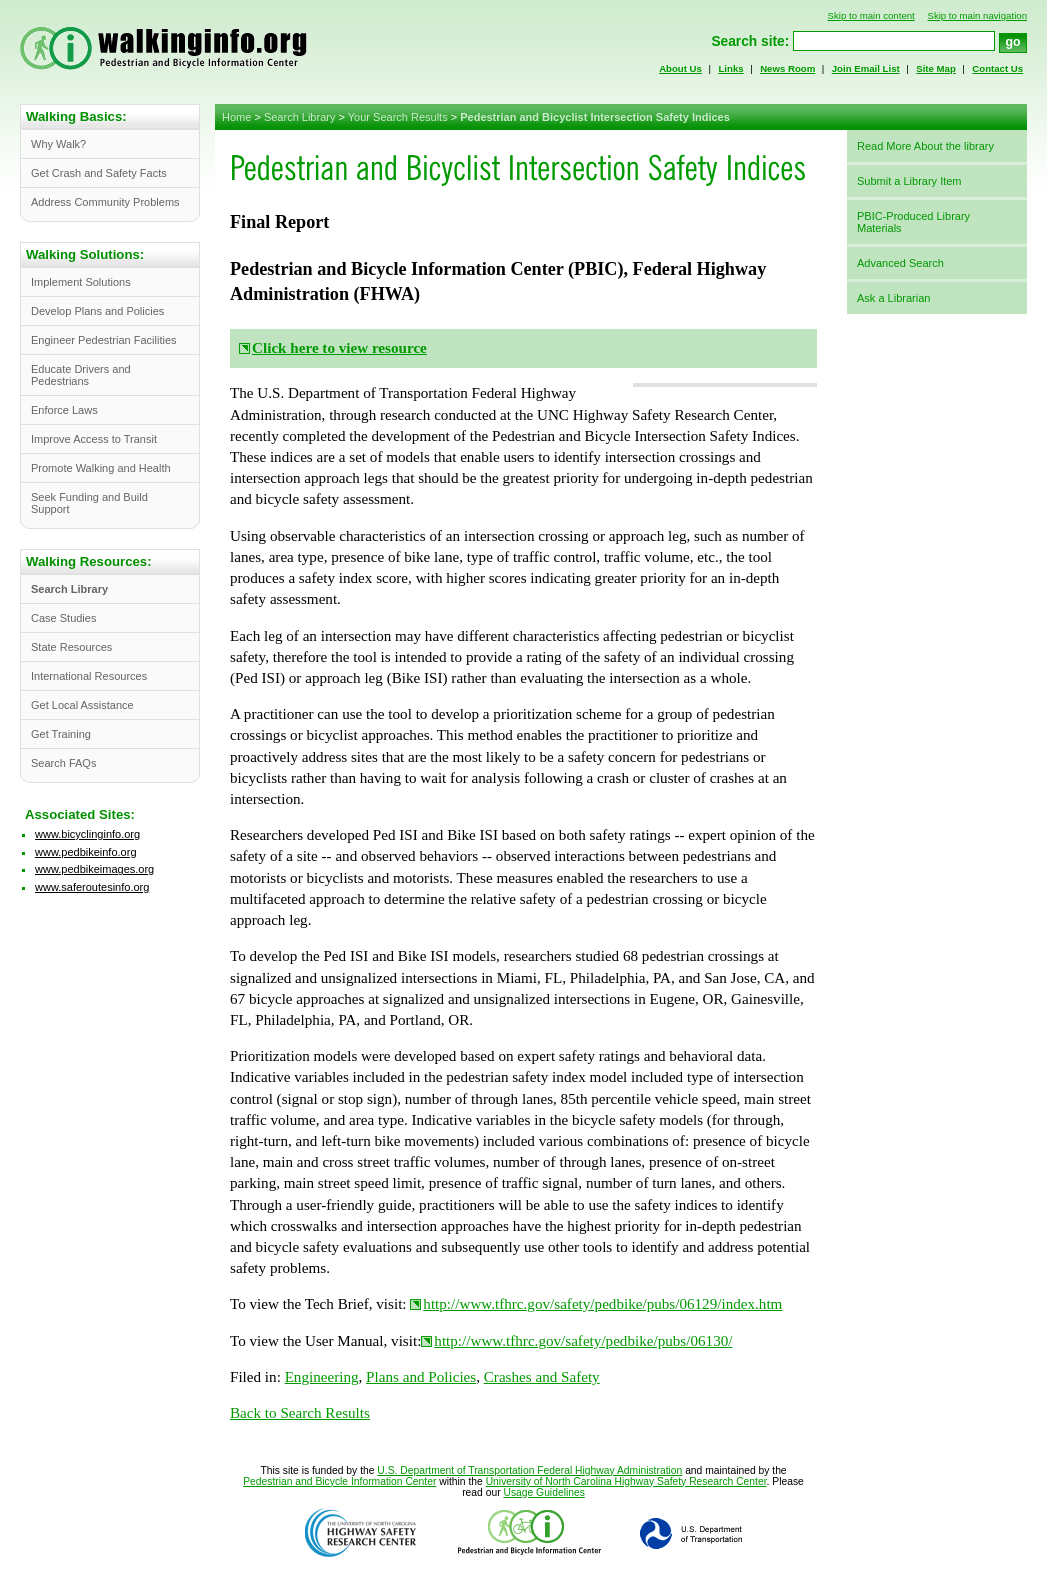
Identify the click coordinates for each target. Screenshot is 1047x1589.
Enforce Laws (64, 410)
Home (236, 117)
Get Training (61, 734)
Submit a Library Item (909, 181)
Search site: (750, 41)
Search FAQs (63, 763)
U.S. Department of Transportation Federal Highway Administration (529, 1470)
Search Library (300, 117)
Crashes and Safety (542, 1377)
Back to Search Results (300, 1413)
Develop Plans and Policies (97, 311)
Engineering (322, 1377)
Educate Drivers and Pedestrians (81, 375)
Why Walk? (58, 144)
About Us (680, 68)
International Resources (89, 676)
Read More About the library (925, 146)
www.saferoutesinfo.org (92, 887)
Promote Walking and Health (101, 468)
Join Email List (866, 68)
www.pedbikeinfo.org (86, 852)
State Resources (71, 647)
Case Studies (63, 618)
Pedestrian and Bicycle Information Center (339, 1481)
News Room (787, 68)
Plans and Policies (421, 1377)
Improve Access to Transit (94, 439)
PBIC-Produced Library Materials (913, 222)
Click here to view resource (339, 348)
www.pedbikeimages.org (94, 869)
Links (730, 68)
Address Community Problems (105, 202)
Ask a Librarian (893, 298)
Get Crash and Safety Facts (99, 173)
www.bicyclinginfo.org (87, 834)
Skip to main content (871, 15)
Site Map (936, 68)
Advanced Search (900, 263)
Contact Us (997, 68)
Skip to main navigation (977, 15)
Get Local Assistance (82, 705)
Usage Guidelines (543, 1492)
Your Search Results (398, 117)
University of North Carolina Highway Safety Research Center (626, 1481)
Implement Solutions (81, 282)
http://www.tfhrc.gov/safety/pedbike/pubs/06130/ (583, 1341)
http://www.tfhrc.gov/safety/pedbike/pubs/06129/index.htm (602, 1304)
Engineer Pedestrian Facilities (104, 340)
